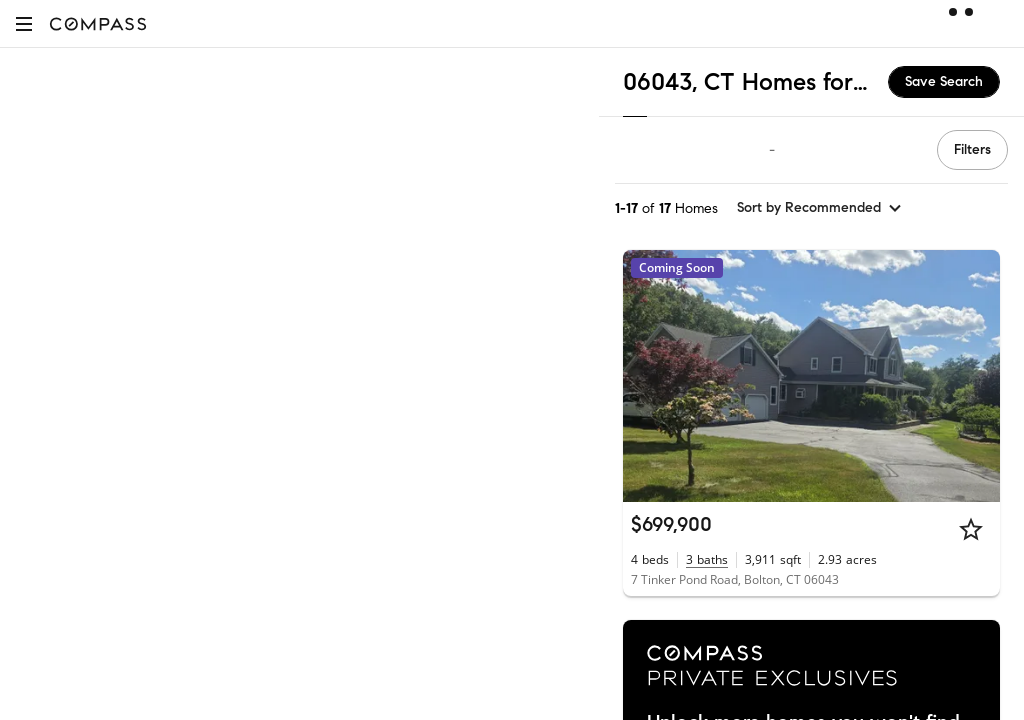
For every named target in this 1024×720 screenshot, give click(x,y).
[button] (24, 23)
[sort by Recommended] (820, 208)
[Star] (971, 529)
